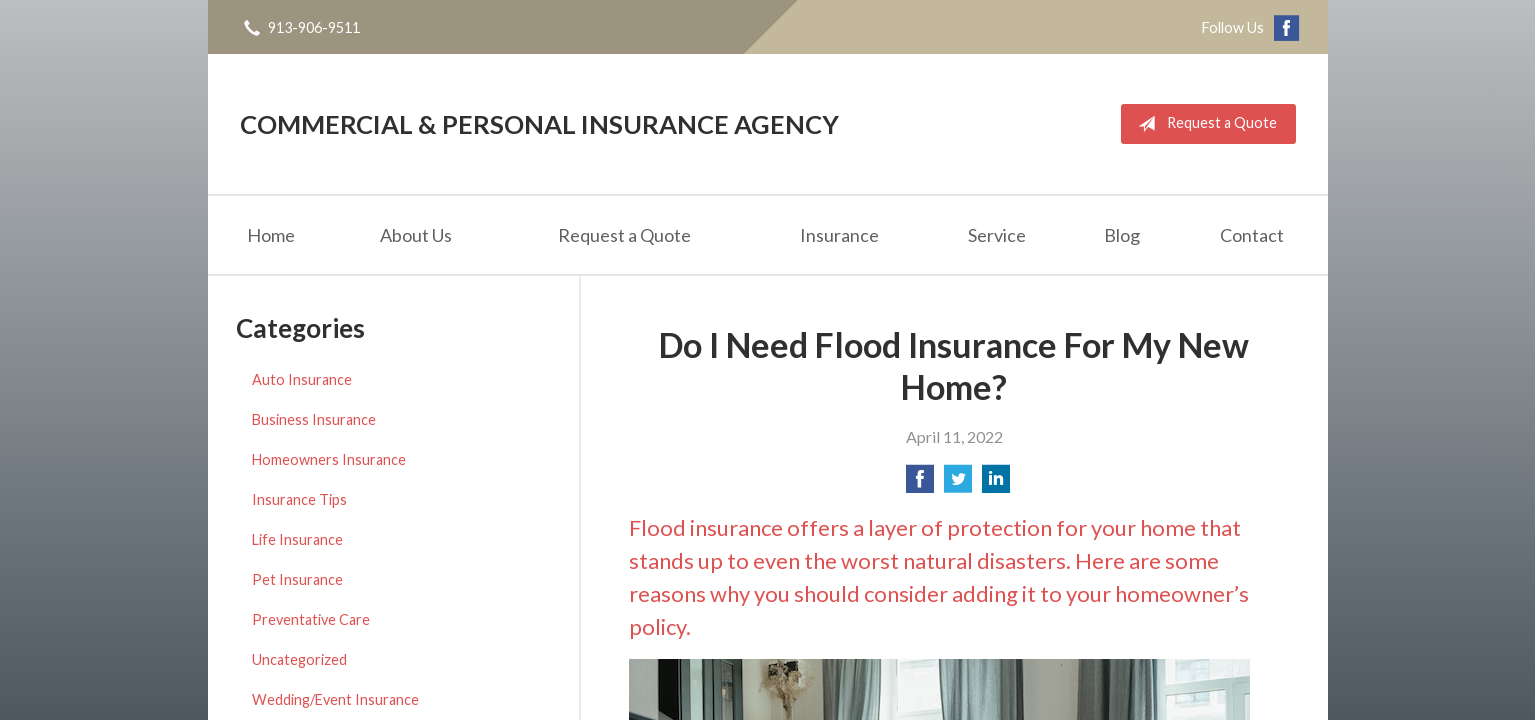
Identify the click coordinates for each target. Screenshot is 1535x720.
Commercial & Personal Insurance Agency (539, 124)
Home (271, 235)
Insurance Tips (299, 499)
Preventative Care (311, 619)
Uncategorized (299, 659)
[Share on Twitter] (958, 484)
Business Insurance (314, 419)
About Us (416, 235)
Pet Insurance (297, 579)
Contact (1252, 235)
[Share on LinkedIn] (996, 484)
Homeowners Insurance (329, 459)
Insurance (839, 235)
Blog (1122, 235)
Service (997, 235)
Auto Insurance (302, 379)
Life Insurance (297, 539)
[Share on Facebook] (920, 484)
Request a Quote (1203, 124)
